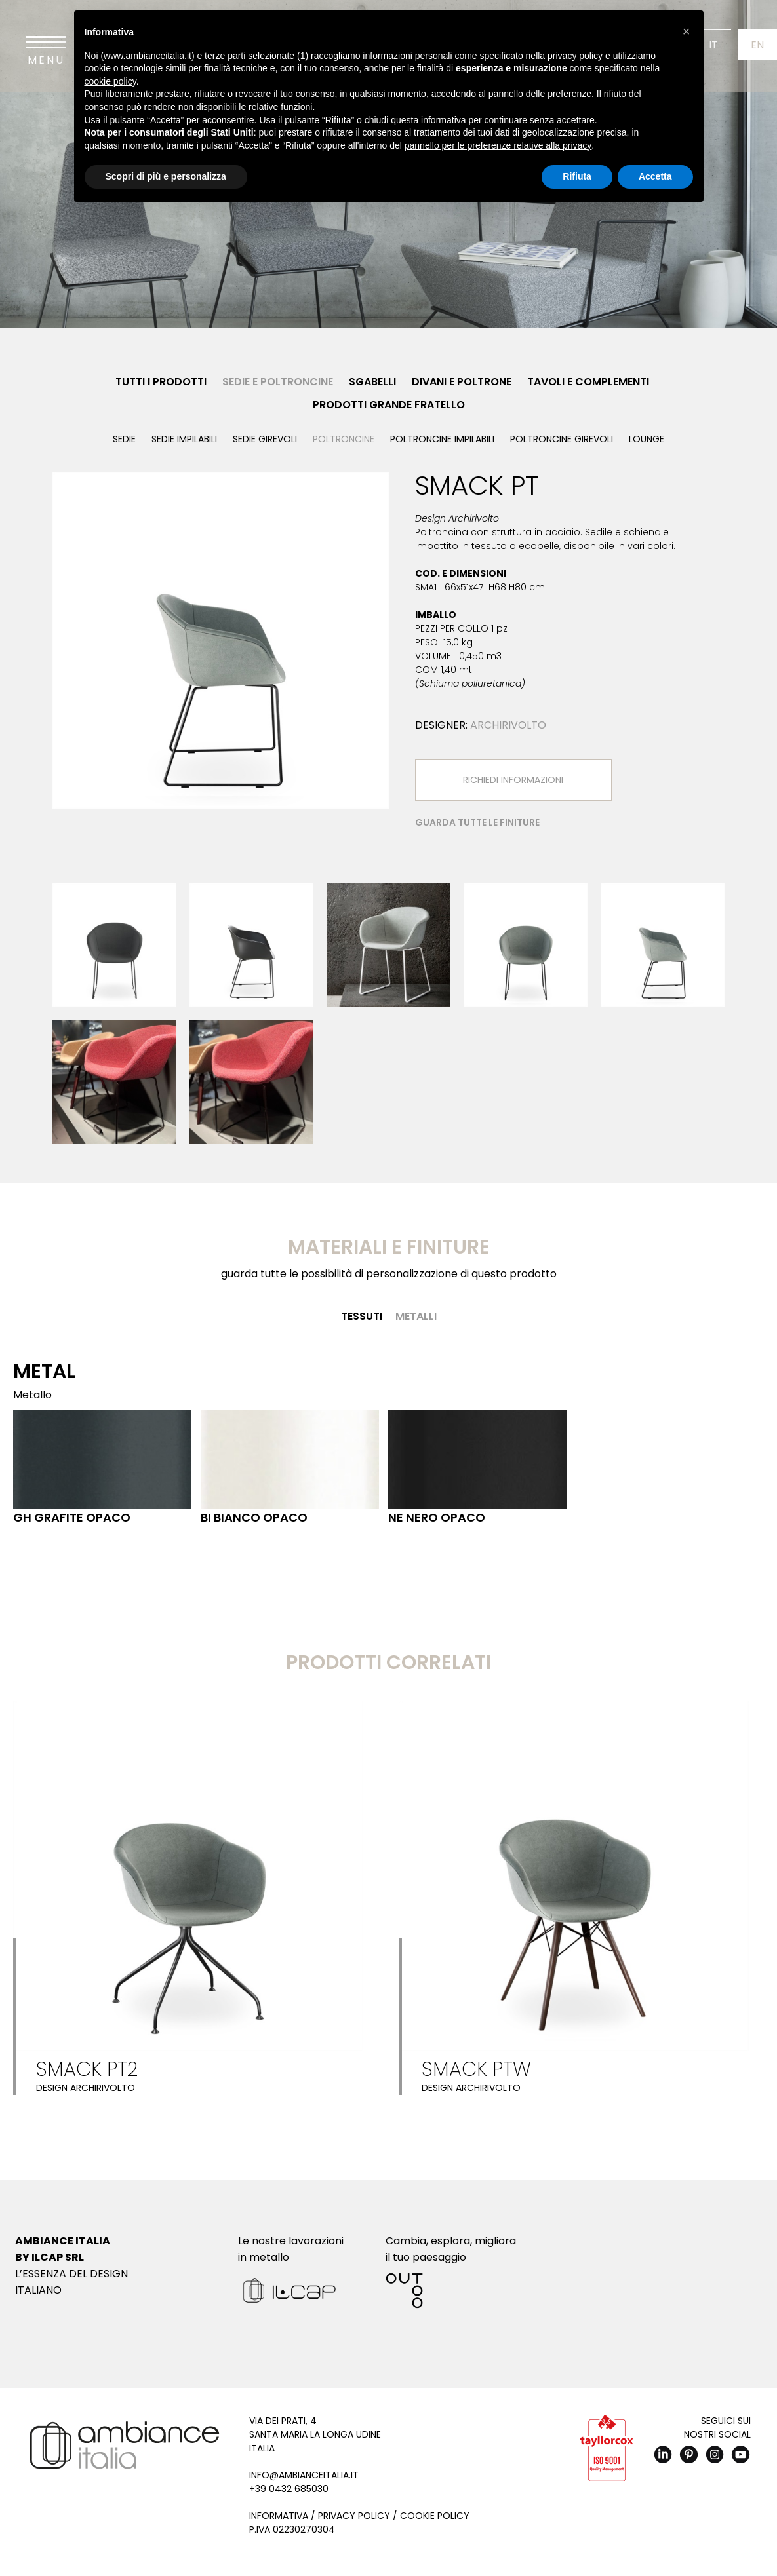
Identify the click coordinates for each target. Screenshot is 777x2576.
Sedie (124, 439)
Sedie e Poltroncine (277, 381)
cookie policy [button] (110, 81)
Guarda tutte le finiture (477, 822)
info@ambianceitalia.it (304, 2475)
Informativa (278, 2515)
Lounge (646, 439)
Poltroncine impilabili (442, 439)
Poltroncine (343, 439)
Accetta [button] (655, 176)
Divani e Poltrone (461, 381)
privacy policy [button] (575, 55)
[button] (686, 31)
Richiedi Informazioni (513, 779)
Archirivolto (508, 725)
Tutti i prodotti (161, 381)
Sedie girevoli (265, 439)
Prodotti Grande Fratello (389, 404)
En (757, 44)
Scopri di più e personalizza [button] (166, 176)
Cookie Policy (434, 2515)
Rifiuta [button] (577, 176)
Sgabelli (372, 381)
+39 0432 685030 (289, 2488)
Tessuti (361, 1316)
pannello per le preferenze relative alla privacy (498, 145)
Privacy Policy (354, 2515)
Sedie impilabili (184, 439)
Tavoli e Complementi (588, 381)
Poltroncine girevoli (561, 439)
